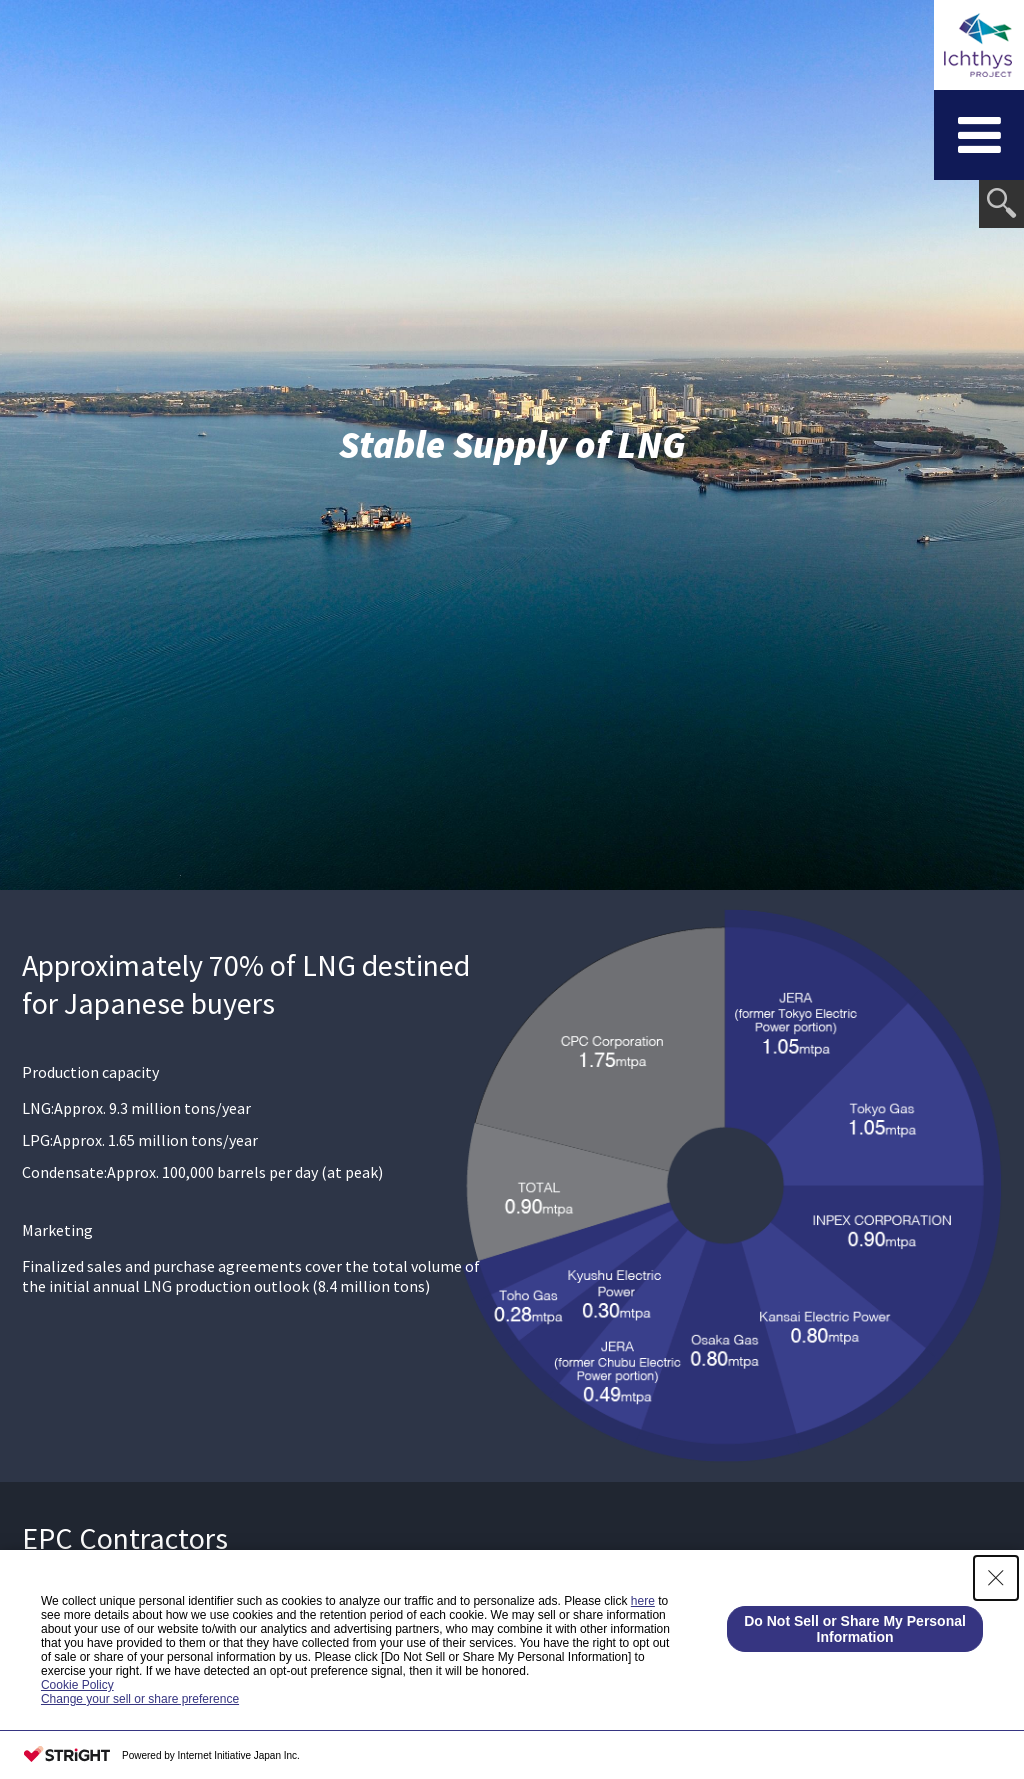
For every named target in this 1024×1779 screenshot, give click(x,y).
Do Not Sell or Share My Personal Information (855, 1629)
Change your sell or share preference (140, 1699)
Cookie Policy (77, 1685)
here (643, 1601)
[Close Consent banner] (996, 1578)
